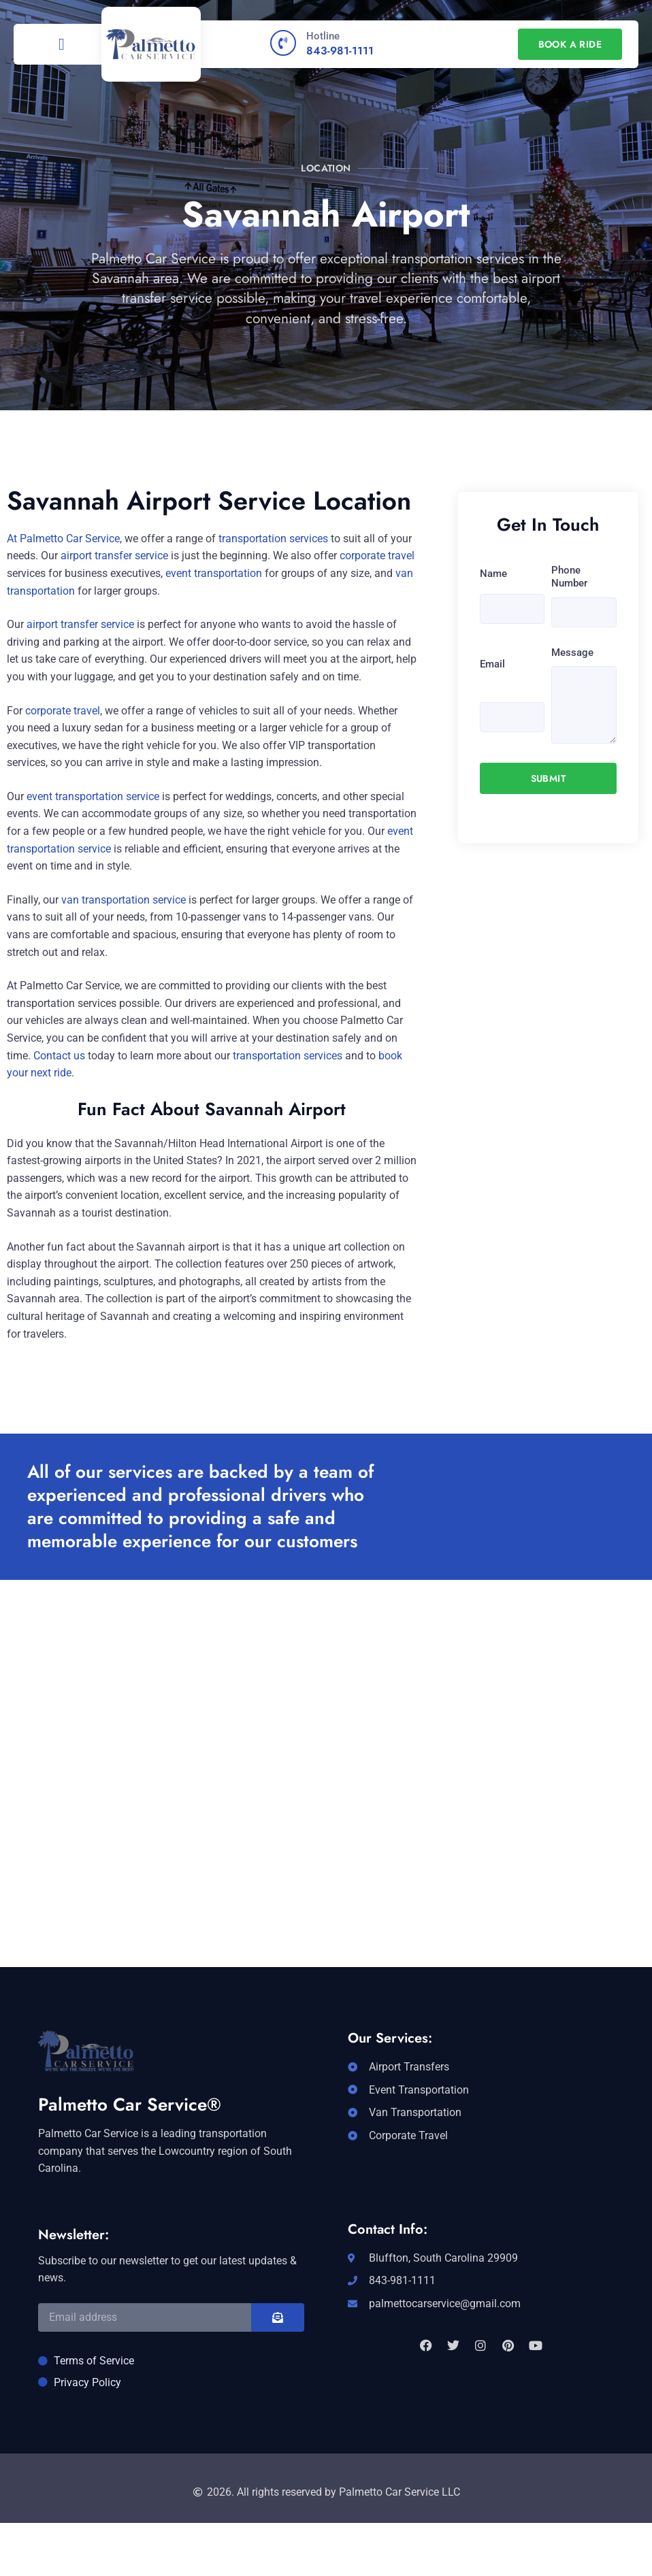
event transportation (213, 573)
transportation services (273, 538)
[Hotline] (283, 43)
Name (493, 573)
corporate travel (377, 555)
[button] (61, 44)
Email (492, 664)
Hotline (323, 36)
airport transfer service (114, 555)
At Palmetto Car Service (63, 538)
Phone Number (569, 577)
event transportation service (93, 796)
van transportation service (123, 899)
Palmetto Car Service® (129, 2104)
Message (572, 652)
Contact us (59, 1055)
